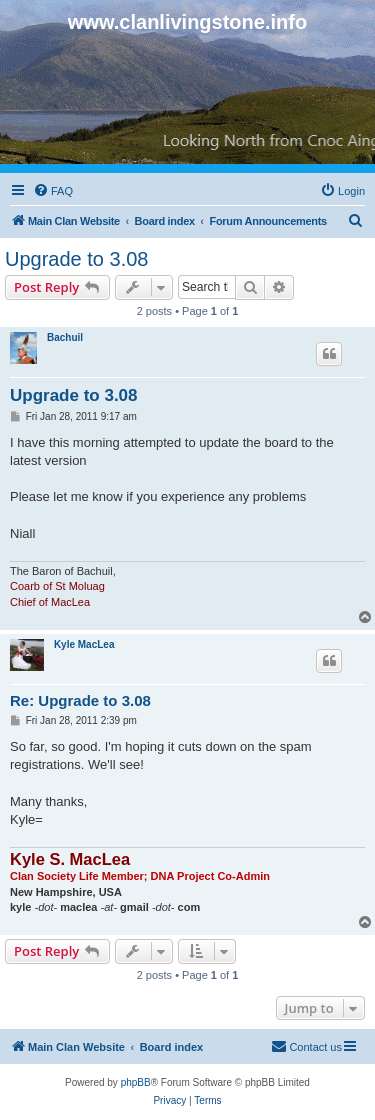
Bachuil (65, 337)
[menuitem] (53, 191)
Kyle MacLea (84, 644)
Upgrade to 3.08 (76, 259)
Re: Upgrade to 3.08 (80, 700)
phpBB (136, 1082)
